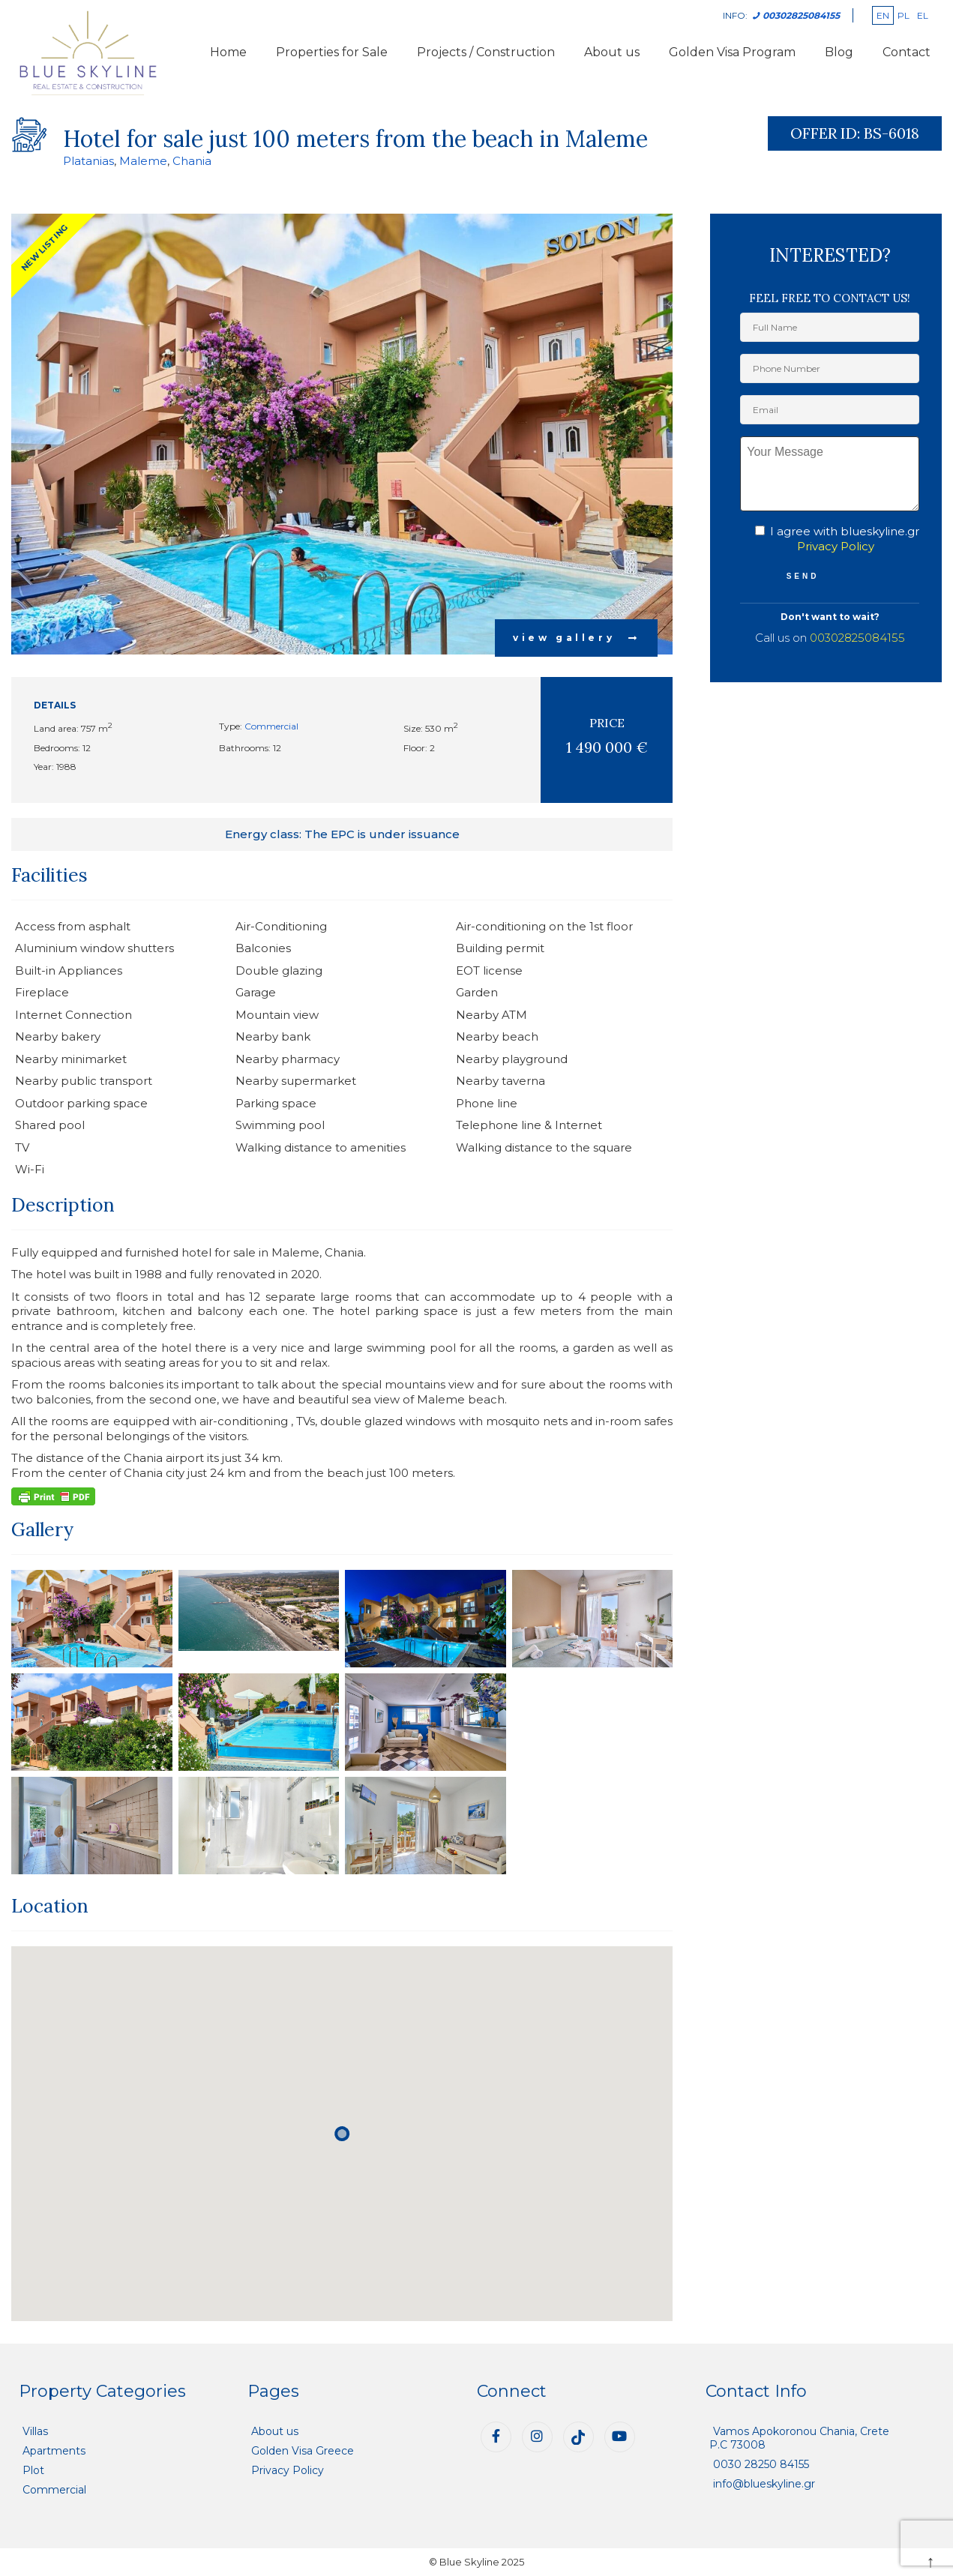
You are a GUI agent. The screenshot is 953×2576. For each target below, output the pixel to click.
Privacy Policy (835, 546)
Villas (35, 2431)
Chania (191, 161)
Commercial (271, 726)
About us (612, 52)
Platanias (88, 161)
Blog (839, 52)
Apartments (53, 2451)
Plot (33, 2470)
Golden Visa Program (732, 52)
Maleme (143, 161)
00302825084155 (857, 638)
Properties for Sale (332, 52)
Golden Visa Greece (302, 2451)
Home (228, 52)
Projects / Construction (486, 52)
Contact (907, 52)
